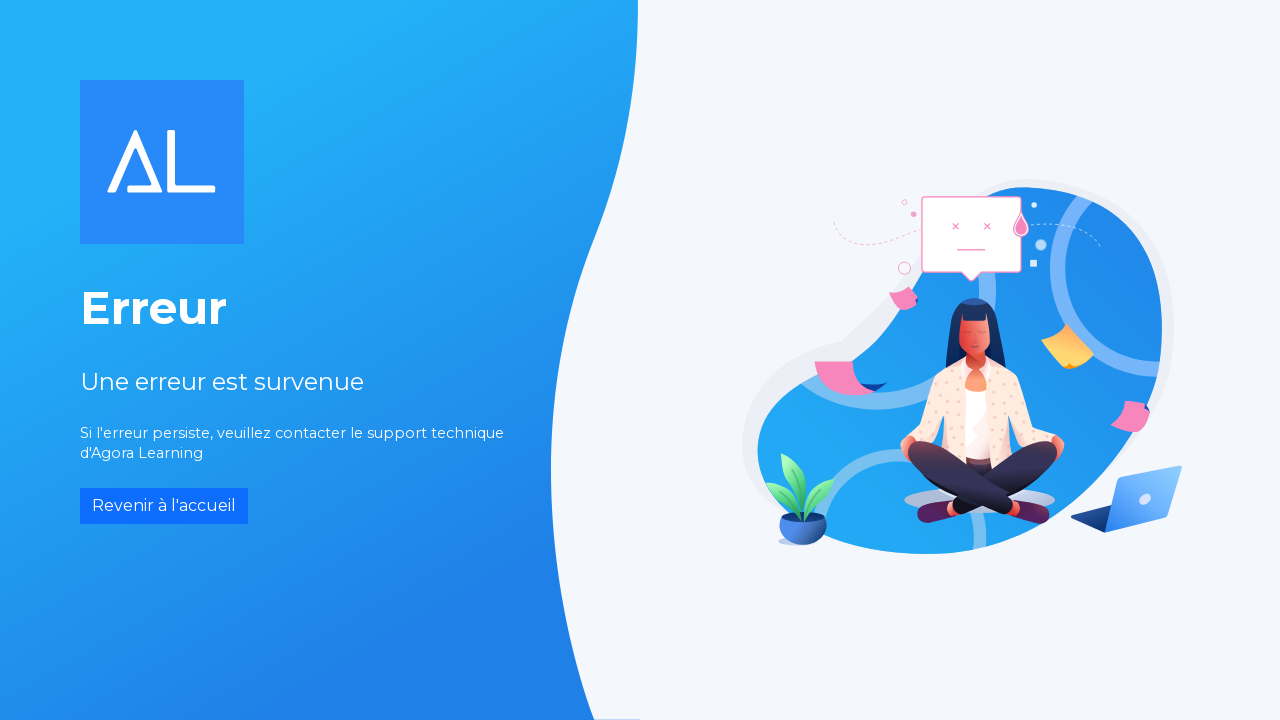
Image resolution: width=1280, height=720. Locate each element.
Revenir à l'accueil (164, 505)
